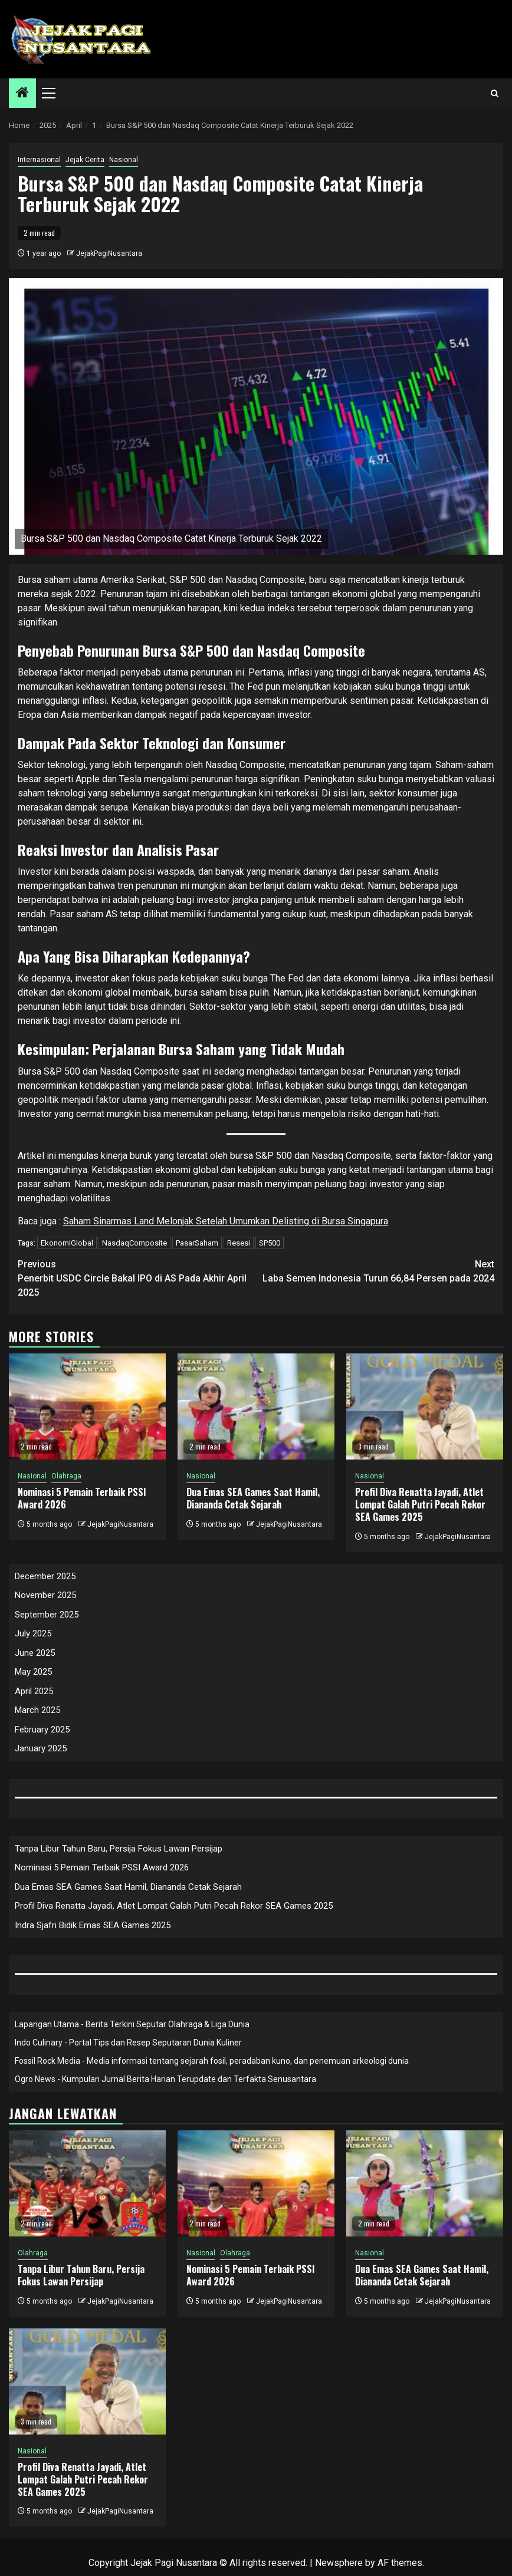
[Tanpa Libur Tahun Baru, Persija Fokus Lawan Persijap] (87, 2183)
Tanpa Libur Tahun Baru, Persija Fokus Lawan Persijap (118, 1848)
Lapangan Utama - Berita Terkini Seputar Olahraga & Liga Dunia (132, 2024)
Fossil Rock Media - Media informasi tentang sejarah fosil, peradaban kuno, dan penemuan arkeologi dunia (212, 2061)
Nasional (123, 160)
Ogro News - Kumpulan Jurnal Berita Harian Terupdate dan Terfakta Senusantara (165, 2079)
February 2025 (42, 1729)
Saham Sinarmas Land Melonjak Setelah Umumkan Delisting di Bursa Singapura (225, 1221)
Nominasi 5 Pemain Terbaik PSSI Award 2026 (82, 1498)
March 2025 (37, 1710)
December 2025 (45, 1576)
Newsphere (339, 2562)
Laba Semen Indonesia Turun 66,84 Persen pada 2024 (375, 1270)
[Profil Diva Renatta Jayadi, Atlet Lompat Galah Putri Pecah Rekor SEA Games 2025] (424, 1406)
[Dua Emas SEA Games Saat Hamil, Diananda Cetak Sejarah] (256, 1406)
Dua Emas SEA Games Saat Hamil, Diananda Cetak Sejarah (253, 1498)
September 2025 (46, 1614)
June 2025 (35, 1653)
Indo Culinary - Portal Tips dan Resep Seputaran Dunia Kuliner (128, 2042)
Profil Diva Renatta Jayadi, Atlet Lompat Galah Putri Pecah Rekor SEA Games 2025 (420, 1504)
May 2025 (33, 1671)
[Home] (22, 93)
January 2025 (41, 1748)
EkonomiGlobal (67, 1242)
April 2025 (34, 1691)
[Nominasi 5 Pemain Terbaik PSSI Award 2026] (87, 1406)
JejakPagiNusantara (109, 253)
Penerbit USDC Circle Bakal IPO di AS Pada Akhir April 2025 (137, 1277)
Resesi (238, 1242)
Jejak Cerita (84, 160)
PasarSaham (197, 1242)
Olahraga (66, 1476)
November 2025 (45, 1595)
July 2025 (33, 1633)
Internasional (39, 160)
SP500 (269, 1242)
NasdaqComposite (134, 1242)
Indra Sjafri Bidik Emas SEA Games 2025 (92, 1925)
